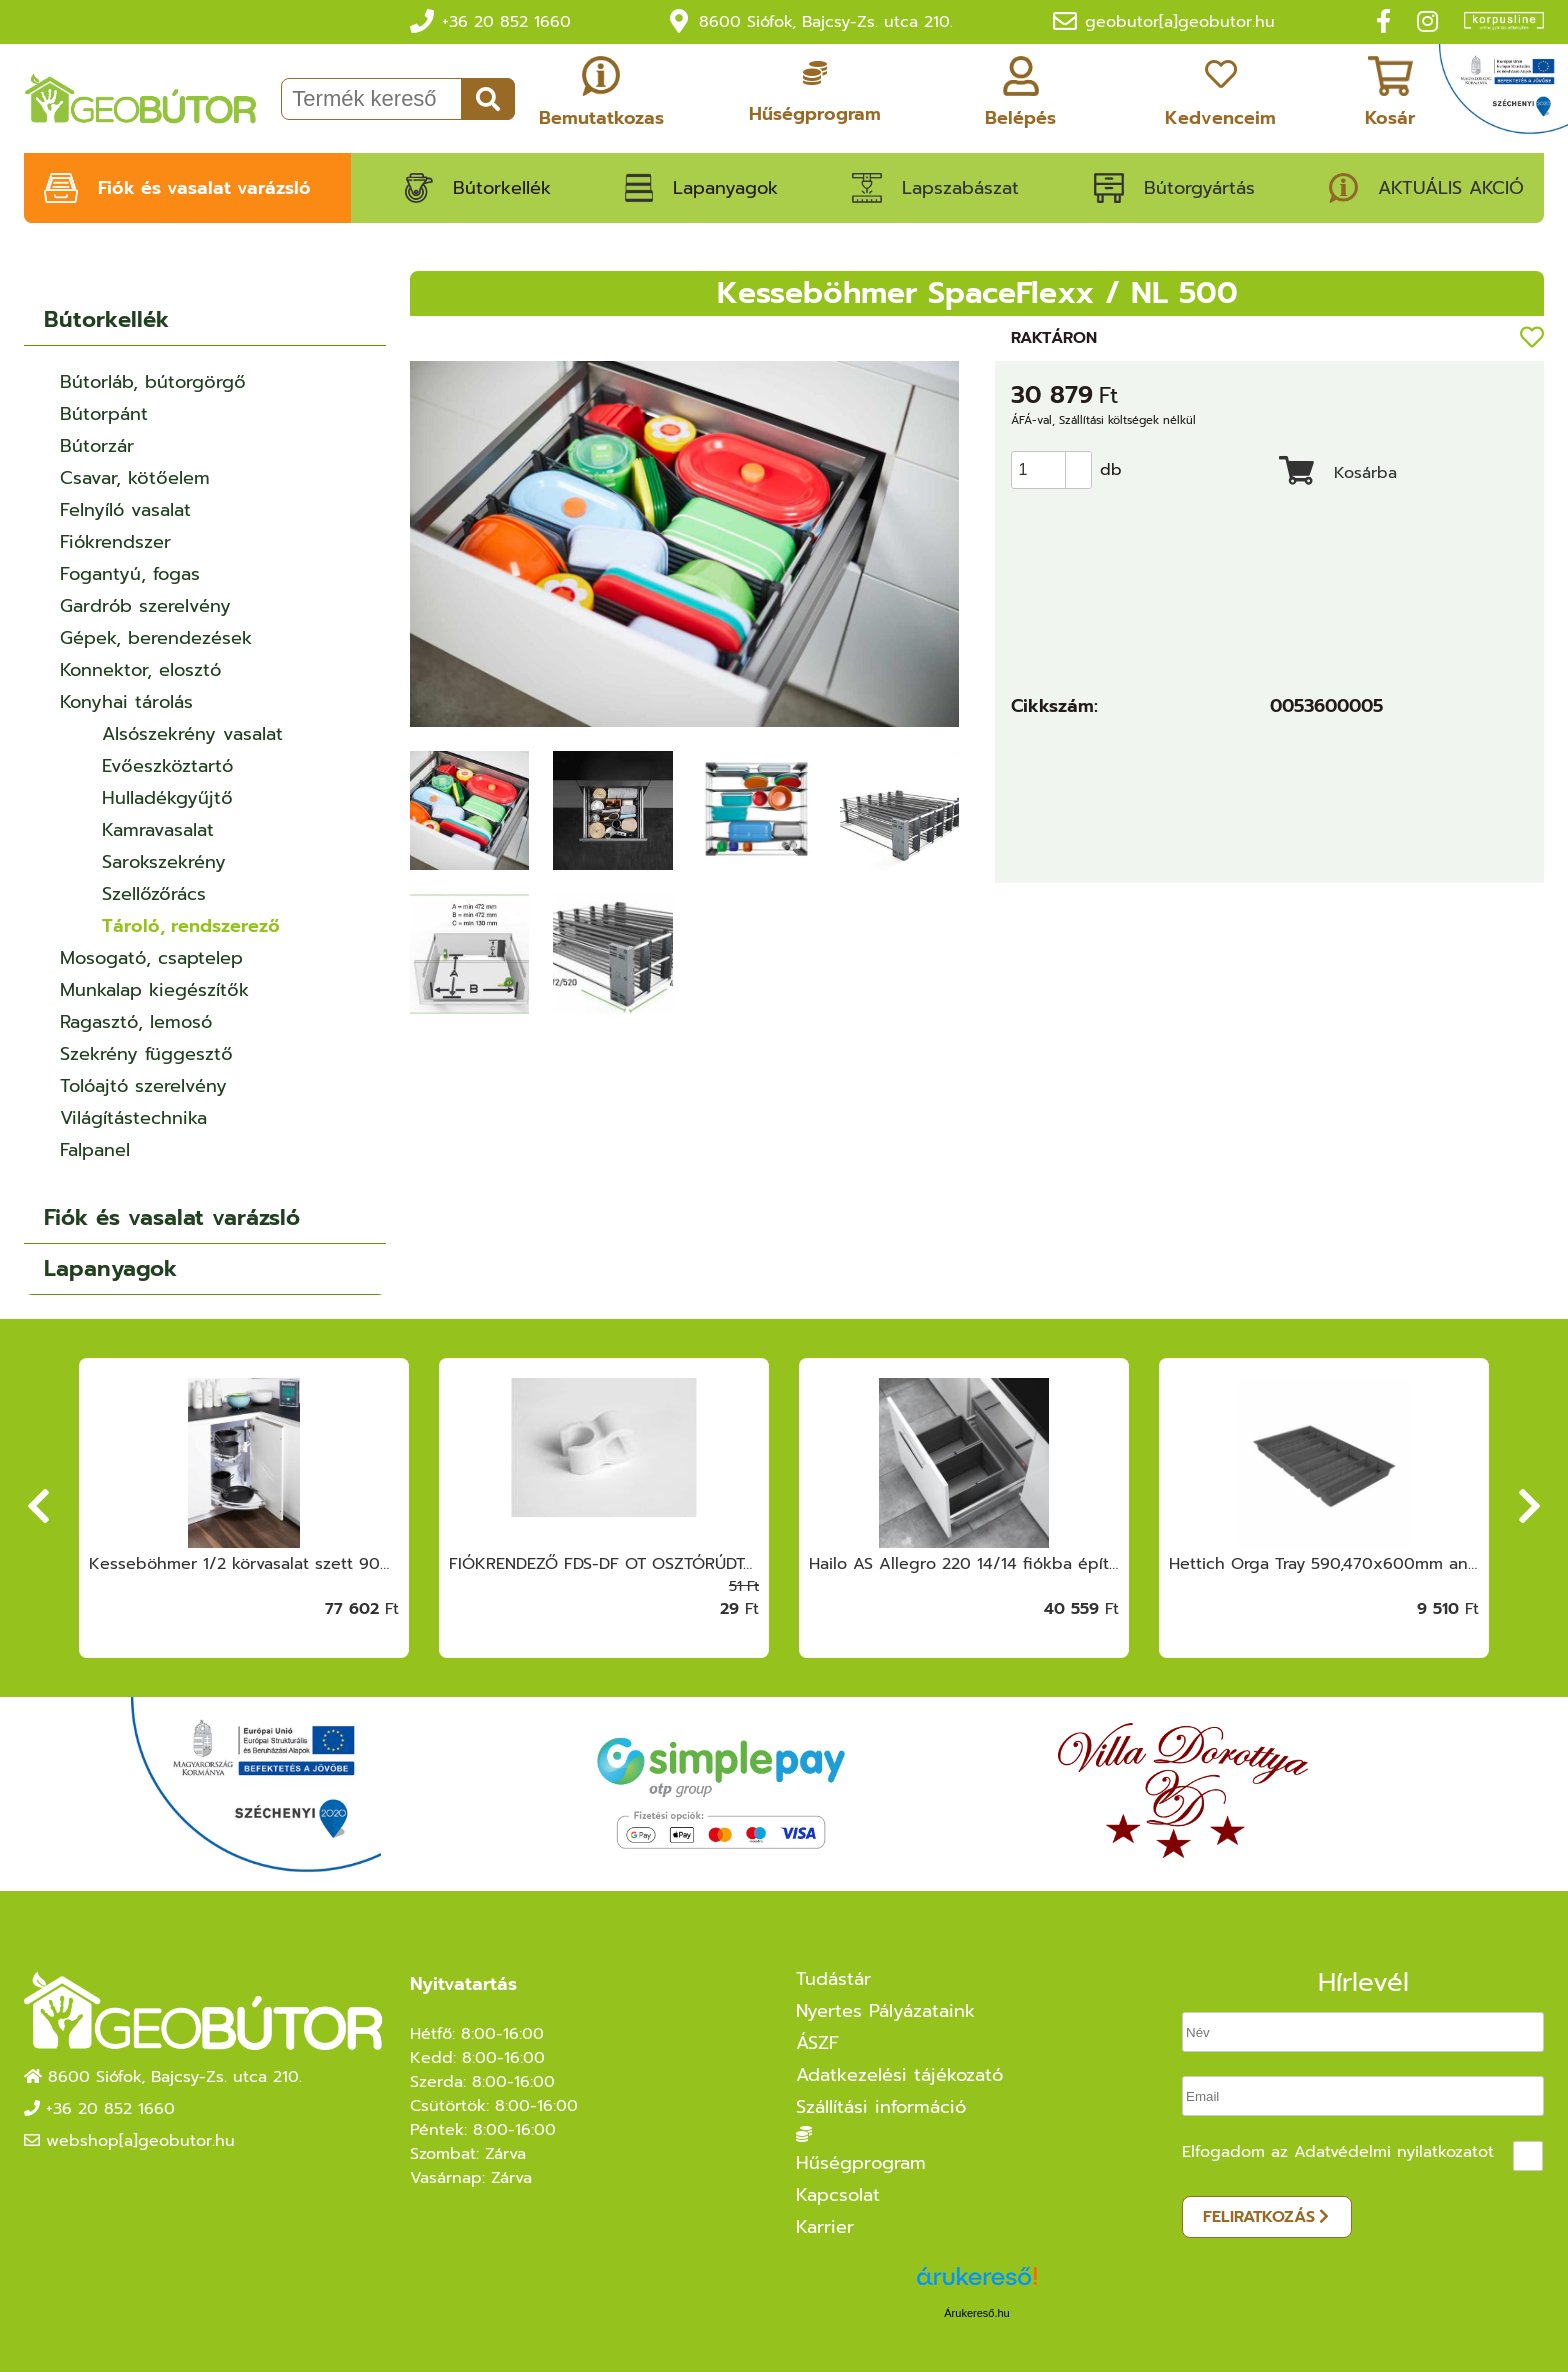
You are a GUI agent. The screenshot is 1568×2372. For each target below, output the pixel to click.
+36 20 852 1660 (506, 22)
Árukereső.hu (976, 2313)
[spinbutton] (1057, 470)
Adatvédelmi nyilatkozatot (1394, 2152)
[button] (1078, 461)
